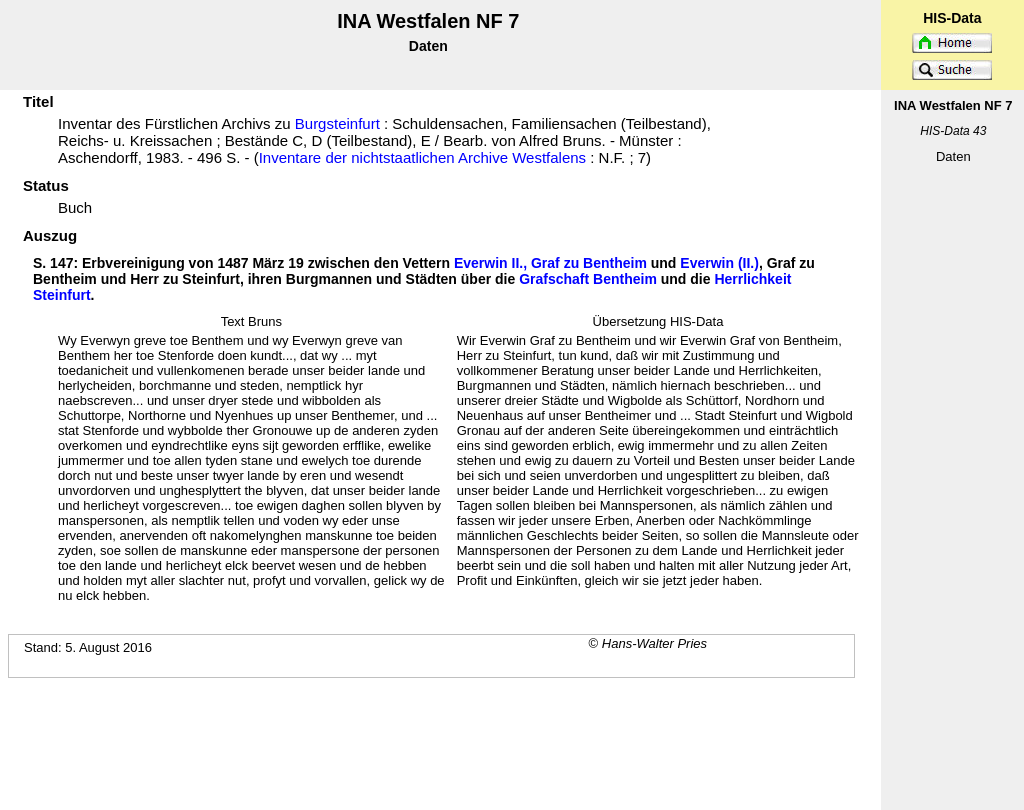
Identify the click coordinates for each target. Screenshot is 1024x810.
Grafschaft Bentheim (588, 279)
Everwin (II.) (719, 263)
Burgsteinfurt (337, 123)
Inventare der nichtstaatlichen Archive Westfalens (422, 157)
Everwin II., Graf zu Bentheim (550, 263)
